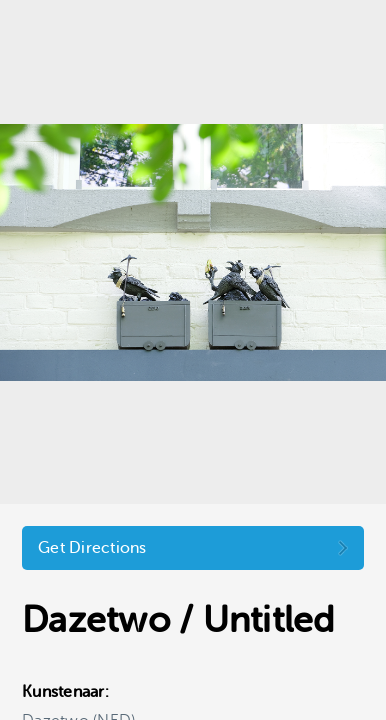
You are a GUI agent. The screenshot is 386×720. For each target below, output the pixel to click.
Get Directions (92, 548)
